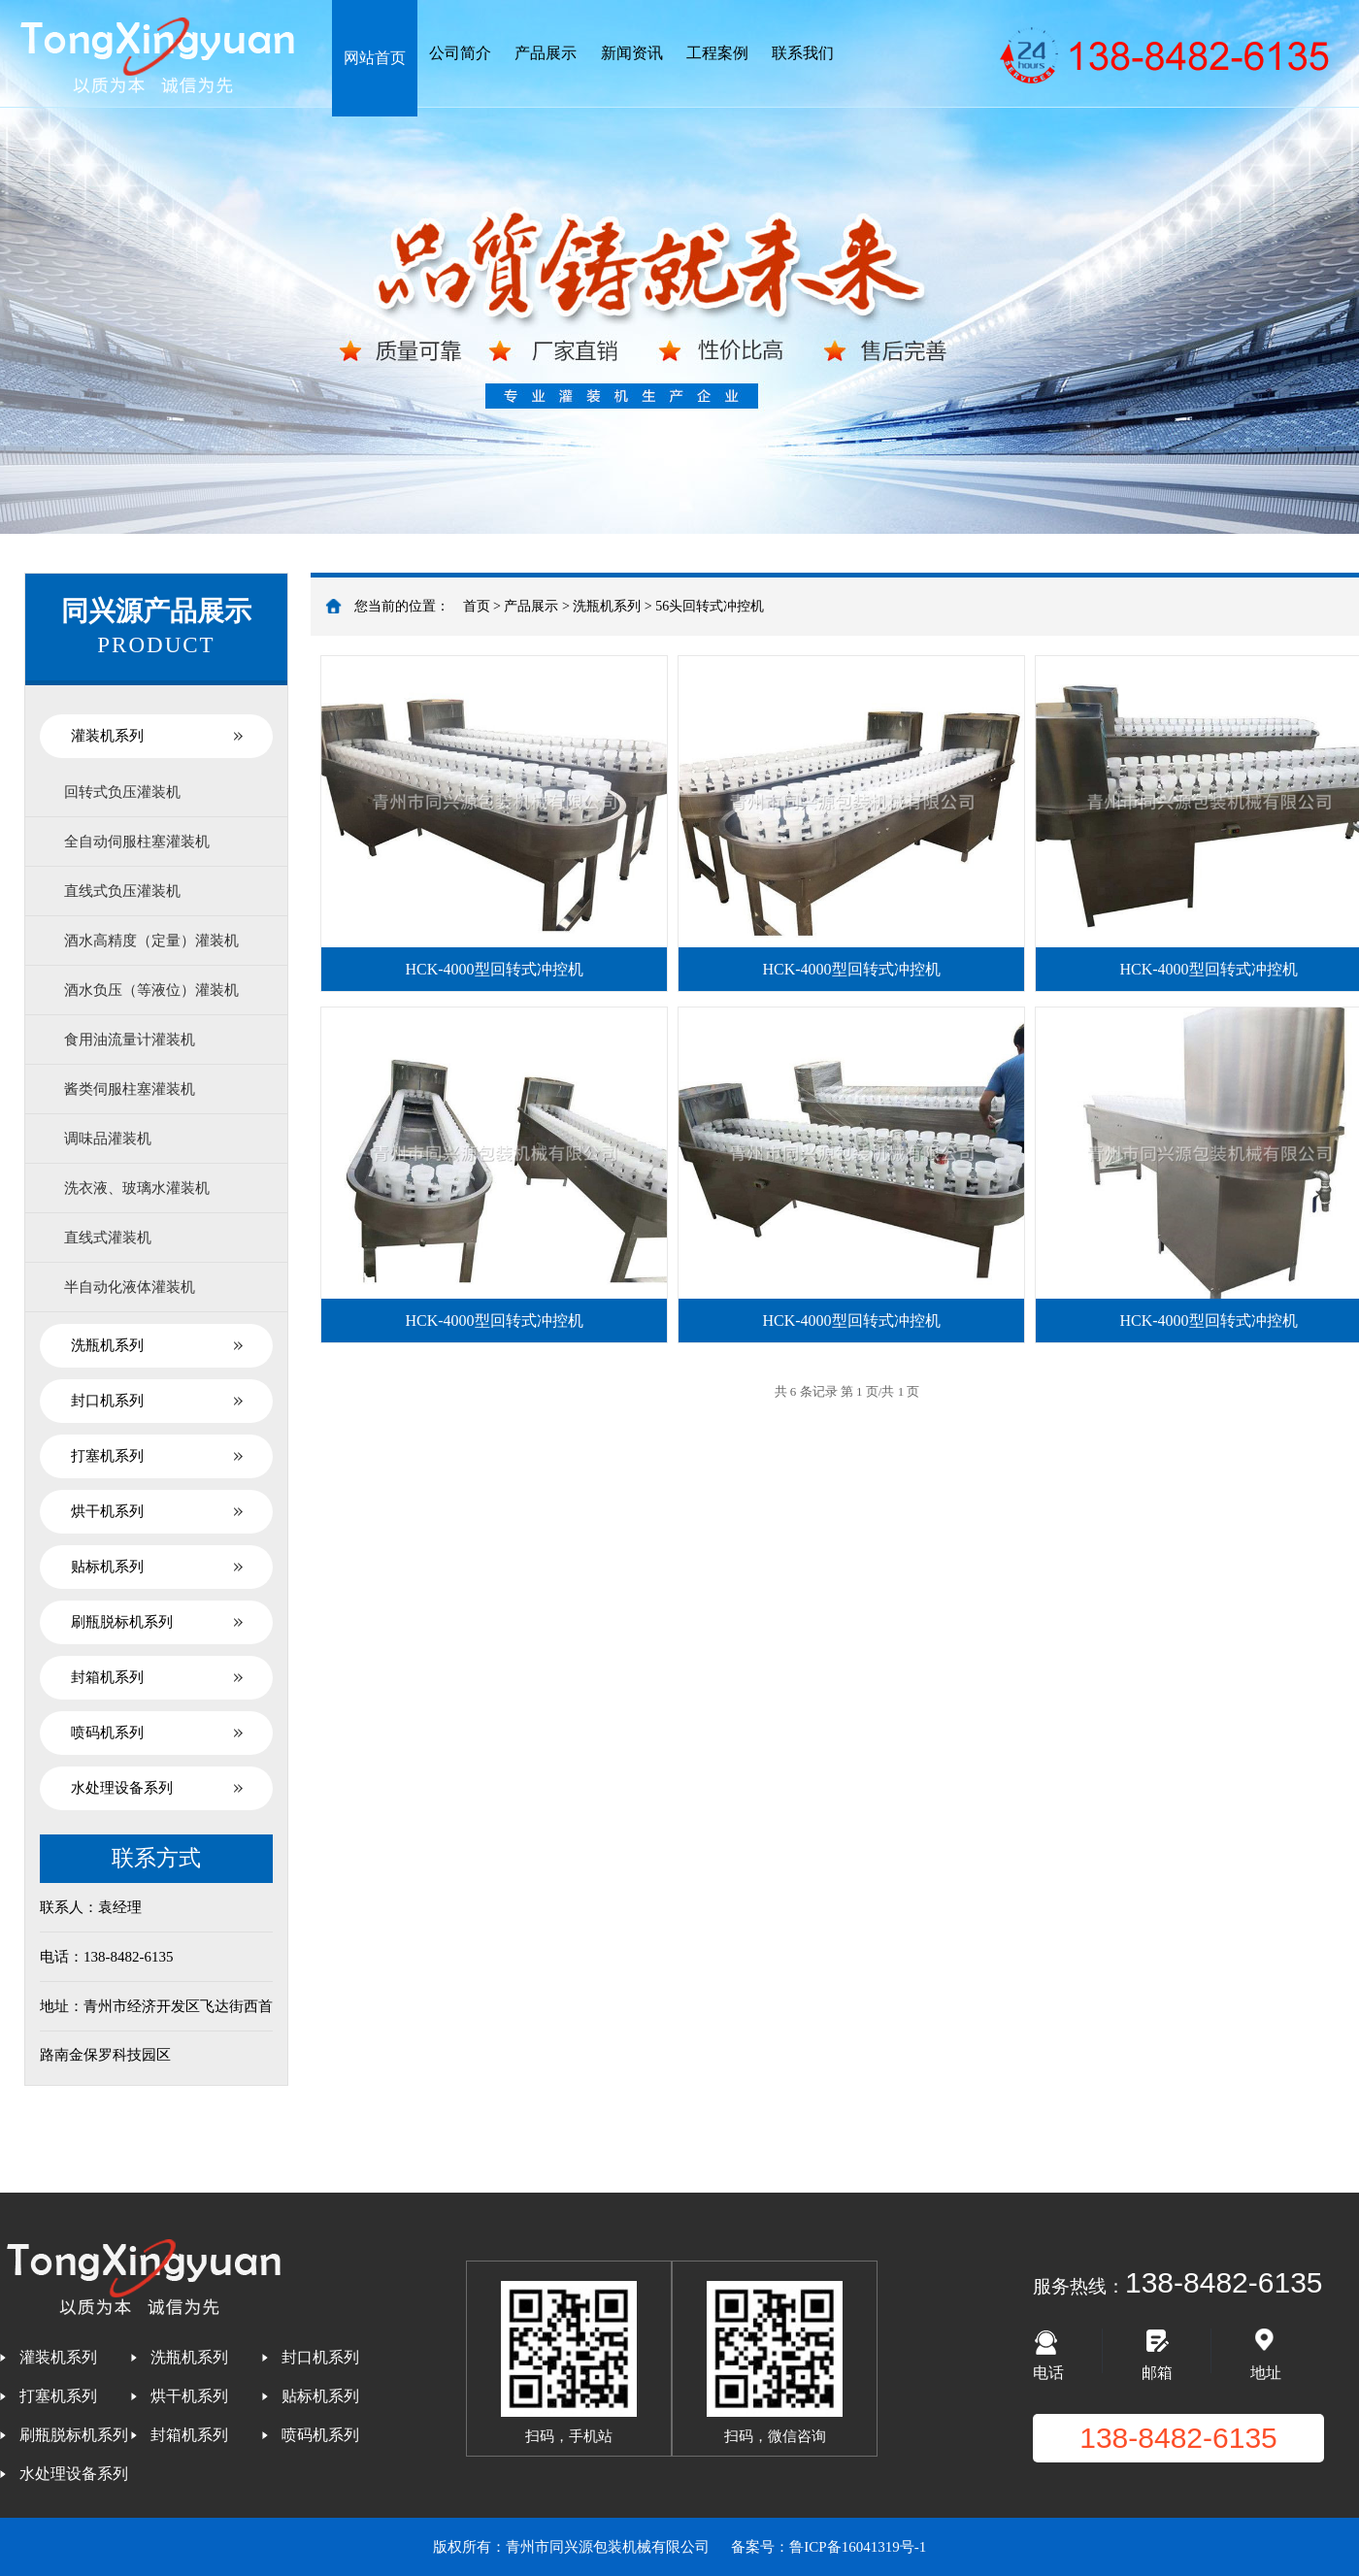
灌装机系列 (107, 735)
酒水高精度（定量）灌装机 (151, 940)
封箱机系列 (107, 1677)
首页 (476, 606)
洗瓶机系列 (107, 1345)
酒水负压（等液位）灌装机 (151, 990)
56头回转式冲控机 (709, 606)
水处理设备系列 (122, 1788)
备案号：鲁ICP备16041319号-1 (828, 2547)
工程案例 (717, 53)
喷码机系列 (107, 1732)
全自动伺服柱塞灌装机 (137, 841)
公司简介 (460, 53)
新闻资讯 (632, 53)
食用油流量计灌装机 (129, 1039)
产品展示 (545, 53)
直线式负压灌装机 (122, 891)
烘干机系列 (107, 1511)
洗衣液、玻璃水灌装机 (137, 1188)
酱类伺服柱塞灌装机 (129, 1089)
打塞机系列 (107, 1456)
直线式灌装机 (107, 1237)
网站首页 (375, 58)
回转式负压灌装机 (122, 792)
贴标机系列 (107, 1566)
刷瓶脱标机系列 (122, 1622)
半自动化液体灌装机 (129, 1287)
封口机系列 (107, 1400)
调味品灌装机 (107, 1138)
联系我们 (803, 53)
